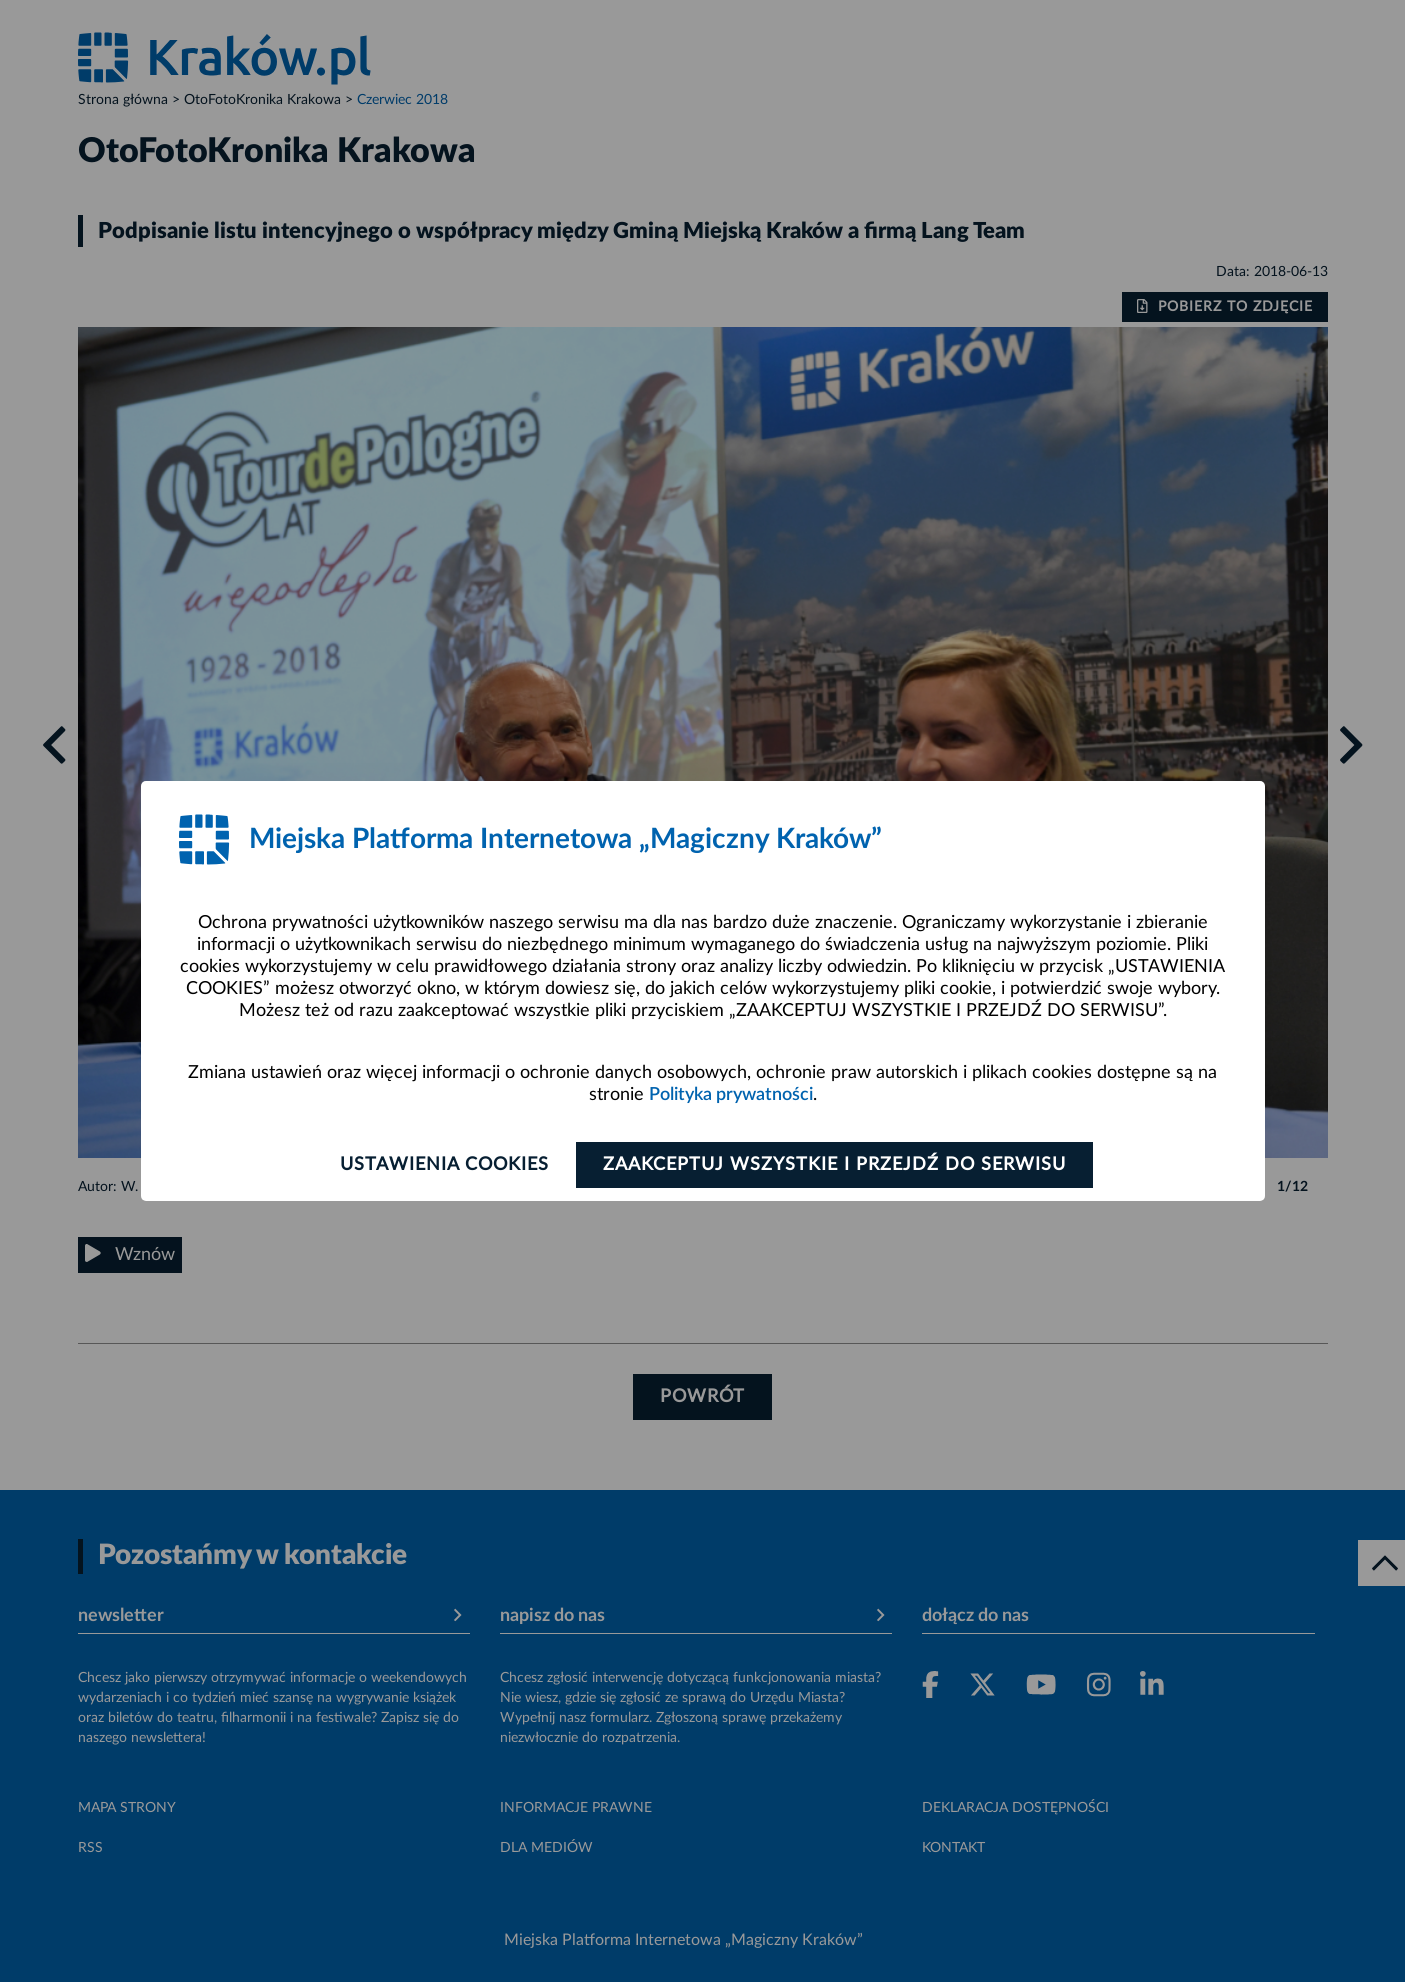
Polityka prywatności (731, 1095)
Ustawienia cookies (444, 1165)
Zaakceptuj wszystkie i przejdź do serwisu (834, 1165)
